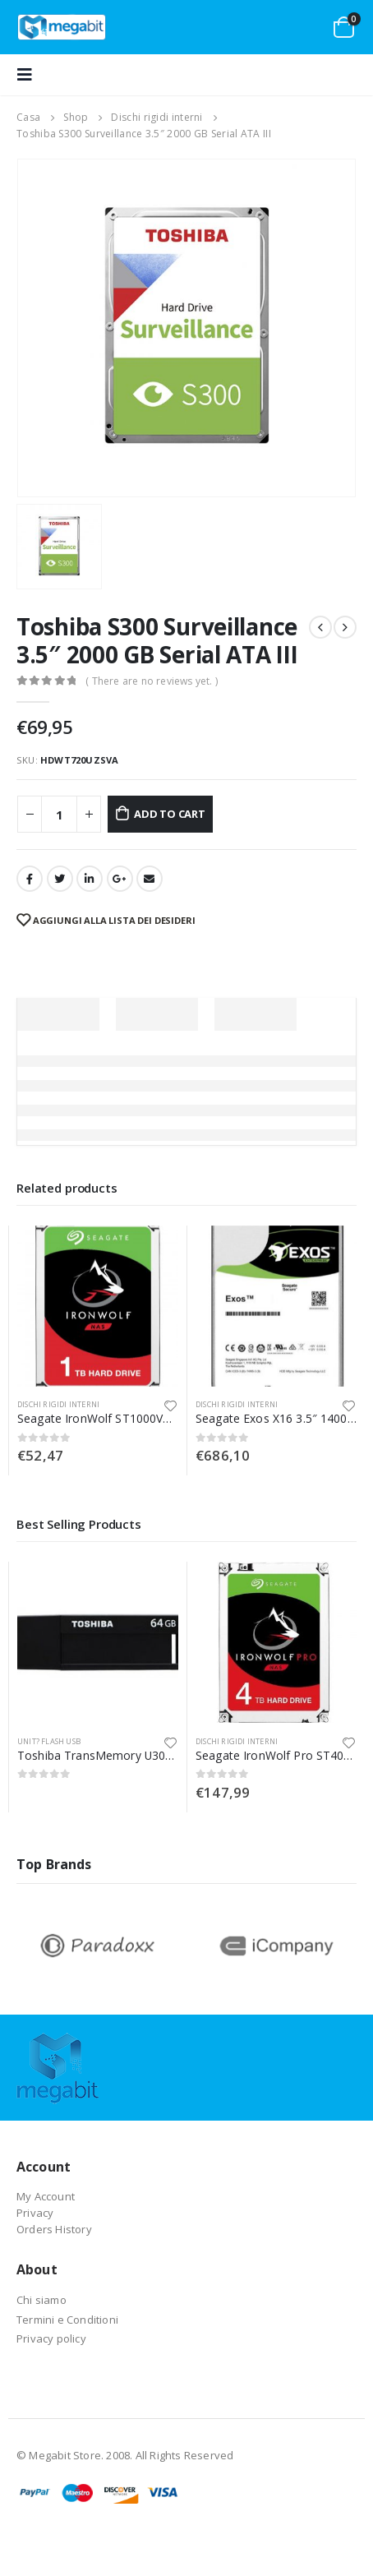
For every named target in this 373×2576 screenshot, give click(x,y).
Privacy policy (51, 2338)
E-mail (149, 879)
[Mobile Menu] (29, 75)
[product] (97, 1306)
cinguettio (60, 879)
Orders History (54, 2229)
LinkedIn (89, 879)
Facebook (29, 879)
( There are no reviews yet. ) (151, 681)
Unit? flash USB (49, 1741)
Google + (120, 879)
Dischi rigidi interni (58, 1404)
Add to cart (169, 813)
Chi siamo (41, 2299)
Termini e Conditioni (67, 2319)
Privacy (34, 2212)
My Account (45, 2196)
